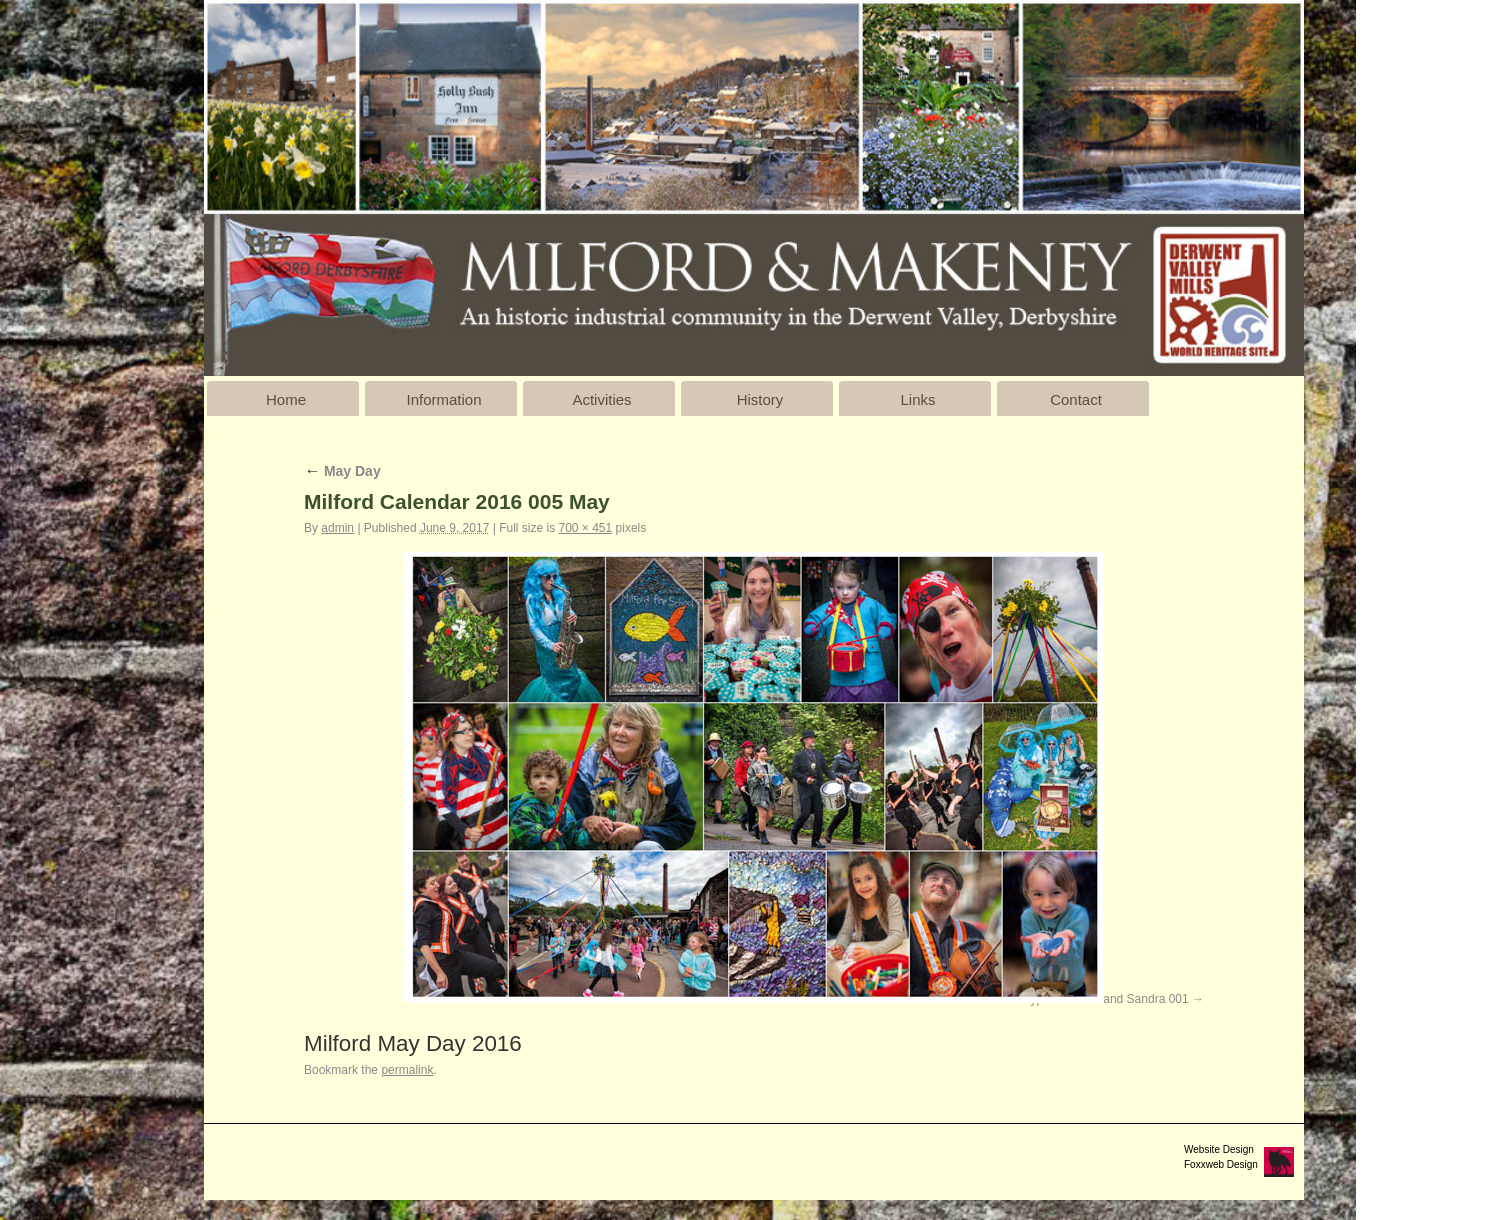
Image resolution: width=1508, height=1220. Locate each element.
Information (443, 399)
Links (917, 399)
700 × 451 (585, 528)
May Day (342, 471)
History (760, 399)
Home (286, 399)
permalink (407, 1070)
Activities (601, 399)
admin (337, 528)
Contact (1076, 399)
